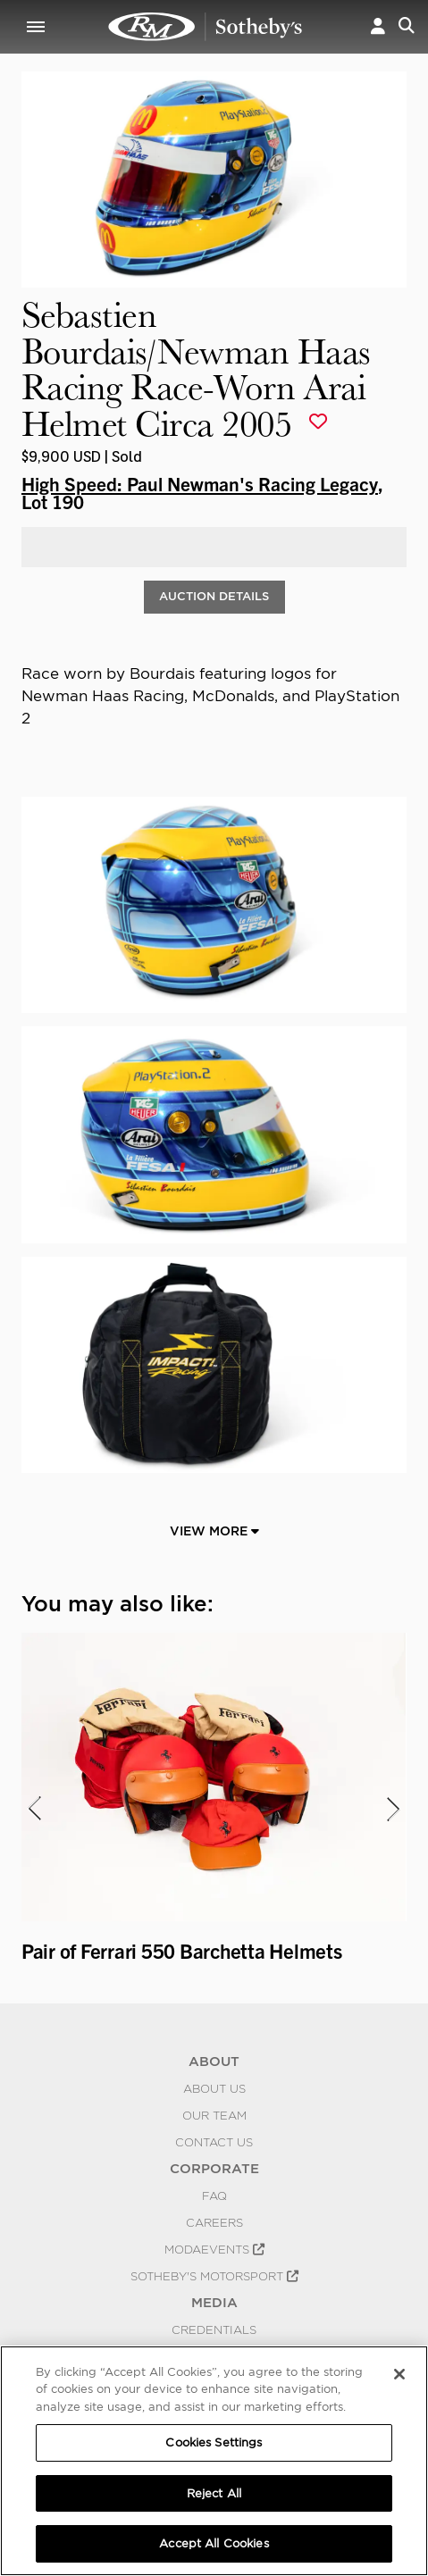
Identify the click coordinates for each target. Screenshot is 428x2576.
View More (214, 1531)
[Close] (399, 2374)
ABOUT (214, 2061)
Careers (214, 2222)
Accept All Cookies (213, 2543)
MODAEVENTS (214, 2249)
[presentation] (33, 1808)
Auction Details (214, 596)
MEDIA (214, 2303)
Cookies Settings (213, 2442)
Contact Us (214, 2142)
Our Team (214, 2115)
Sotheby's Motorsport (214, 2276)
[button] (378, 26)
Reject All (214, 2493)
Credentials (214, 2329)
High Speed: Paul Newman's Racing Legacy (199, 483)
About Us (214, 2088)
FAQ (214, 2195)
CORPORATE (214, 2169)
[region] (214, 2461)
